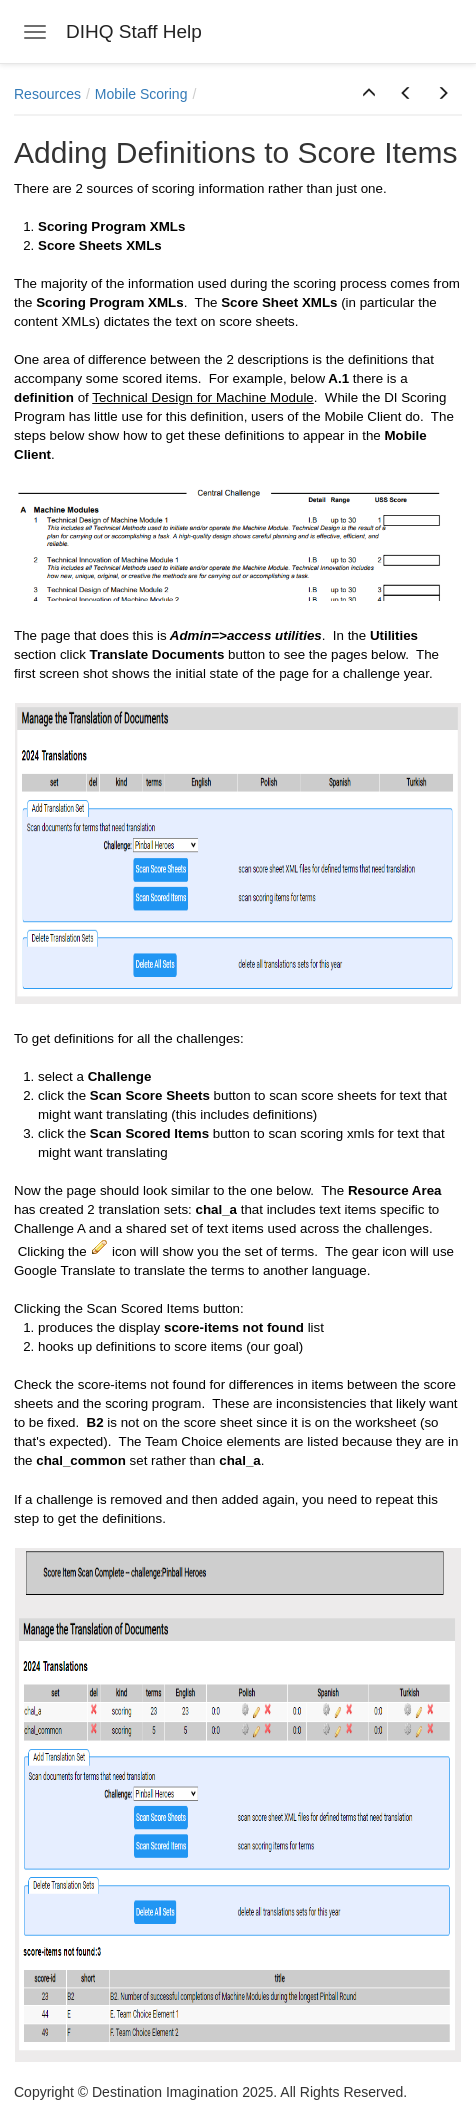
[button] (369, 94)
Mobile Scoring (141, 94)
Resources (47, 94)
